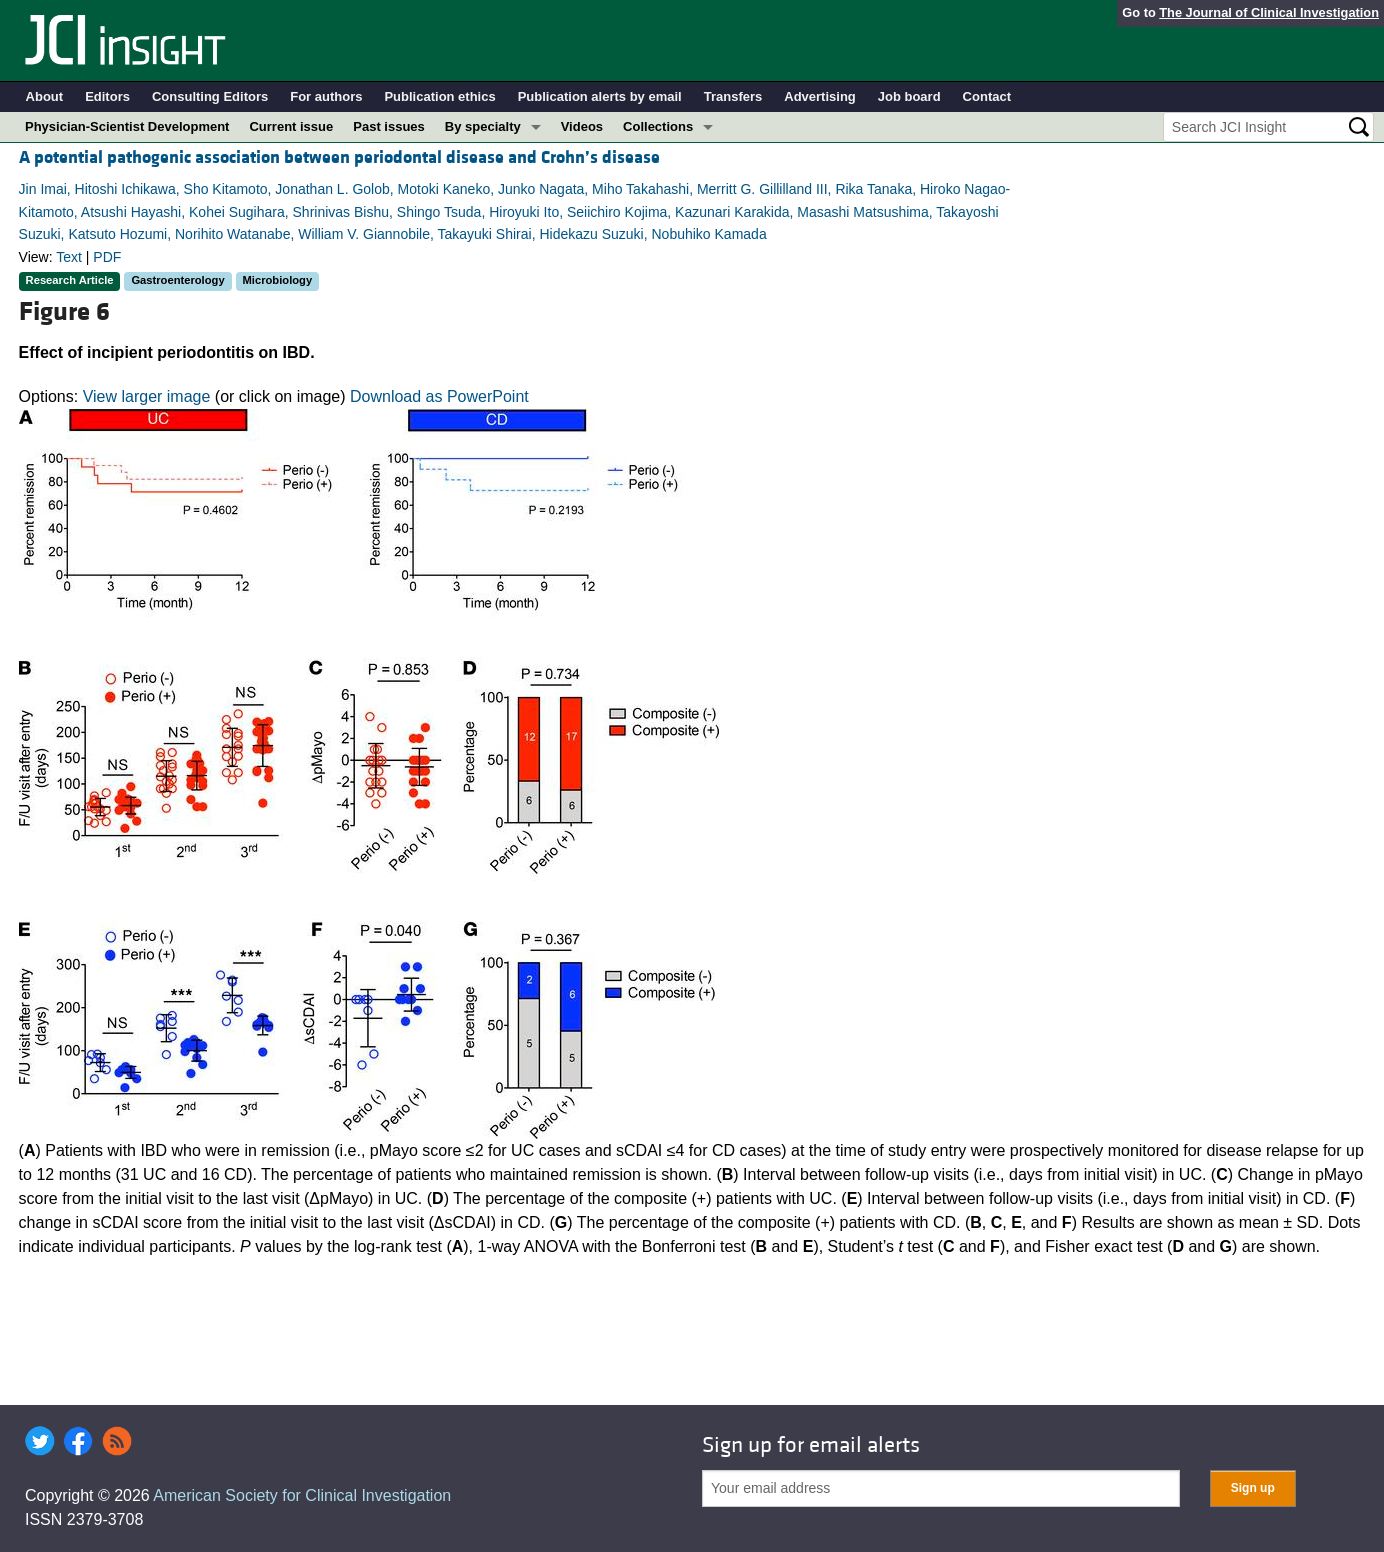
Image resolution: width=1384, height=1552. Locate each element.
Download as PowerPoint (439, 396)
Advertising (820, 96)
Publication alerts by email (600, 96)
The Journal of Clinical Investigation (1269, 12)
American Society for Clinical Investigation (302, 1495)
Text (69, 257)
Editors (107, 96)
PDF (107, 257)
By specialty (483, 126)
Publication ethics (439, 96)
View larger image (147, 396)
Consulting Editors (210, 96)
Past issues (389, 126)
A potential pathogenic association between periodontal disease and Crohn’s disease (339, 157)
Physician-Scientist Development (127, 126)
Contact (987, 96)
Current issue (291, 126)
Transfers (733, 96)
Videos (582, 126)
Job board (909, 96)
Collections (658, 126)
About (45, 96)
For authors (326, 96)
